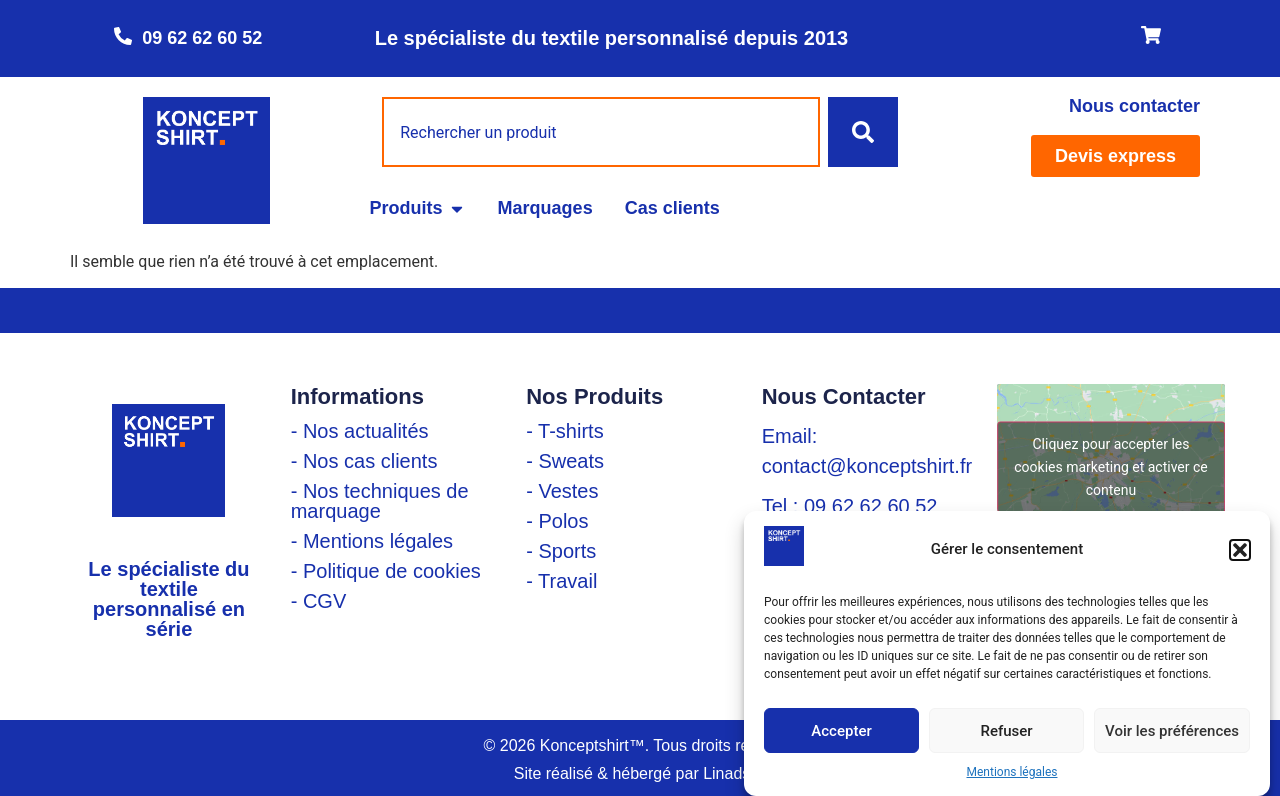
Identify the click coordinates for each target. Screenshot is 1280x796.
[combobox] (601, 132)
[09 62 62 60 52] (123, 36)
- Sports (561, 551)
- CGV (319, 601)
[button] (1240, 550)
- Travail (561, 581)
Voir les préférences (1172, 731)
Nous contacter (1134, 106)
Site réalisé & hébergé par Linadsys (640, 773)
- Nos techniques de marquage (380, 501)
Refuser (1006, 731)
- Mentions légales (372, 541)
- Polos (557, 521)
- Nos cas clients (364, 461)
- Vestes (562, 491)
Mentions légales (1012, 772)
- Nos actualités (360, 431)
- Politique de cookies (386, 571)
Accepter (841, 731)
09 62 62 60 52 (202, 38)
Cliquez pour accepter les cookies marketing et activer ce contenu (1110, 466)
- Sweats (565, 461)
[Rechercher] (863, 132)
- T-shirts (564, 431)
